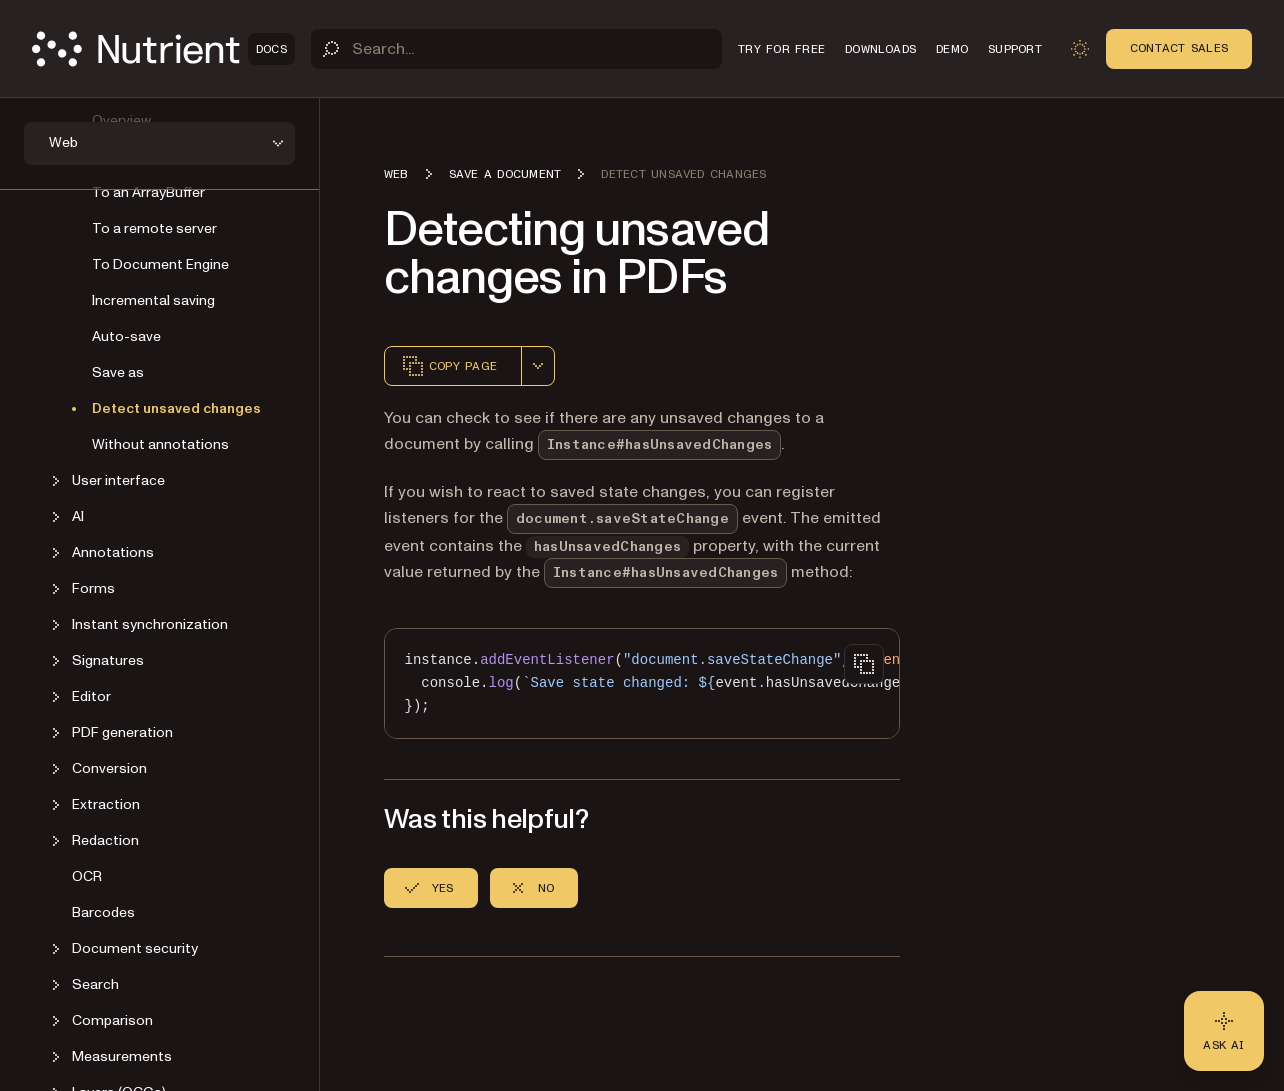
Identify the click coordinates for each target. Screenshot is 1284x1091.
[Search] (516, 49)
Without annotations (160, 444)
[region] (642, 683)
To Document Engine (160, 264)
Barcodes (103, 912)
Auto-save (126, 336)
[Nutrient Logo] (163, 49)
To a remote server (154, 228)
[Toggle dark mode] (1080, 49)
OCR (87, 876)
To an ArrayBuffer (148, 192)
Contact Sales (1179, 48)
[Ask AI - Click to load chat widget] (1224, 1031)
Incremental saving (153, 300)
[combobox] (538, 366)
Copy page (449, 366)
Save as (118, 372)
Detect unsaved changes (176, 408)
